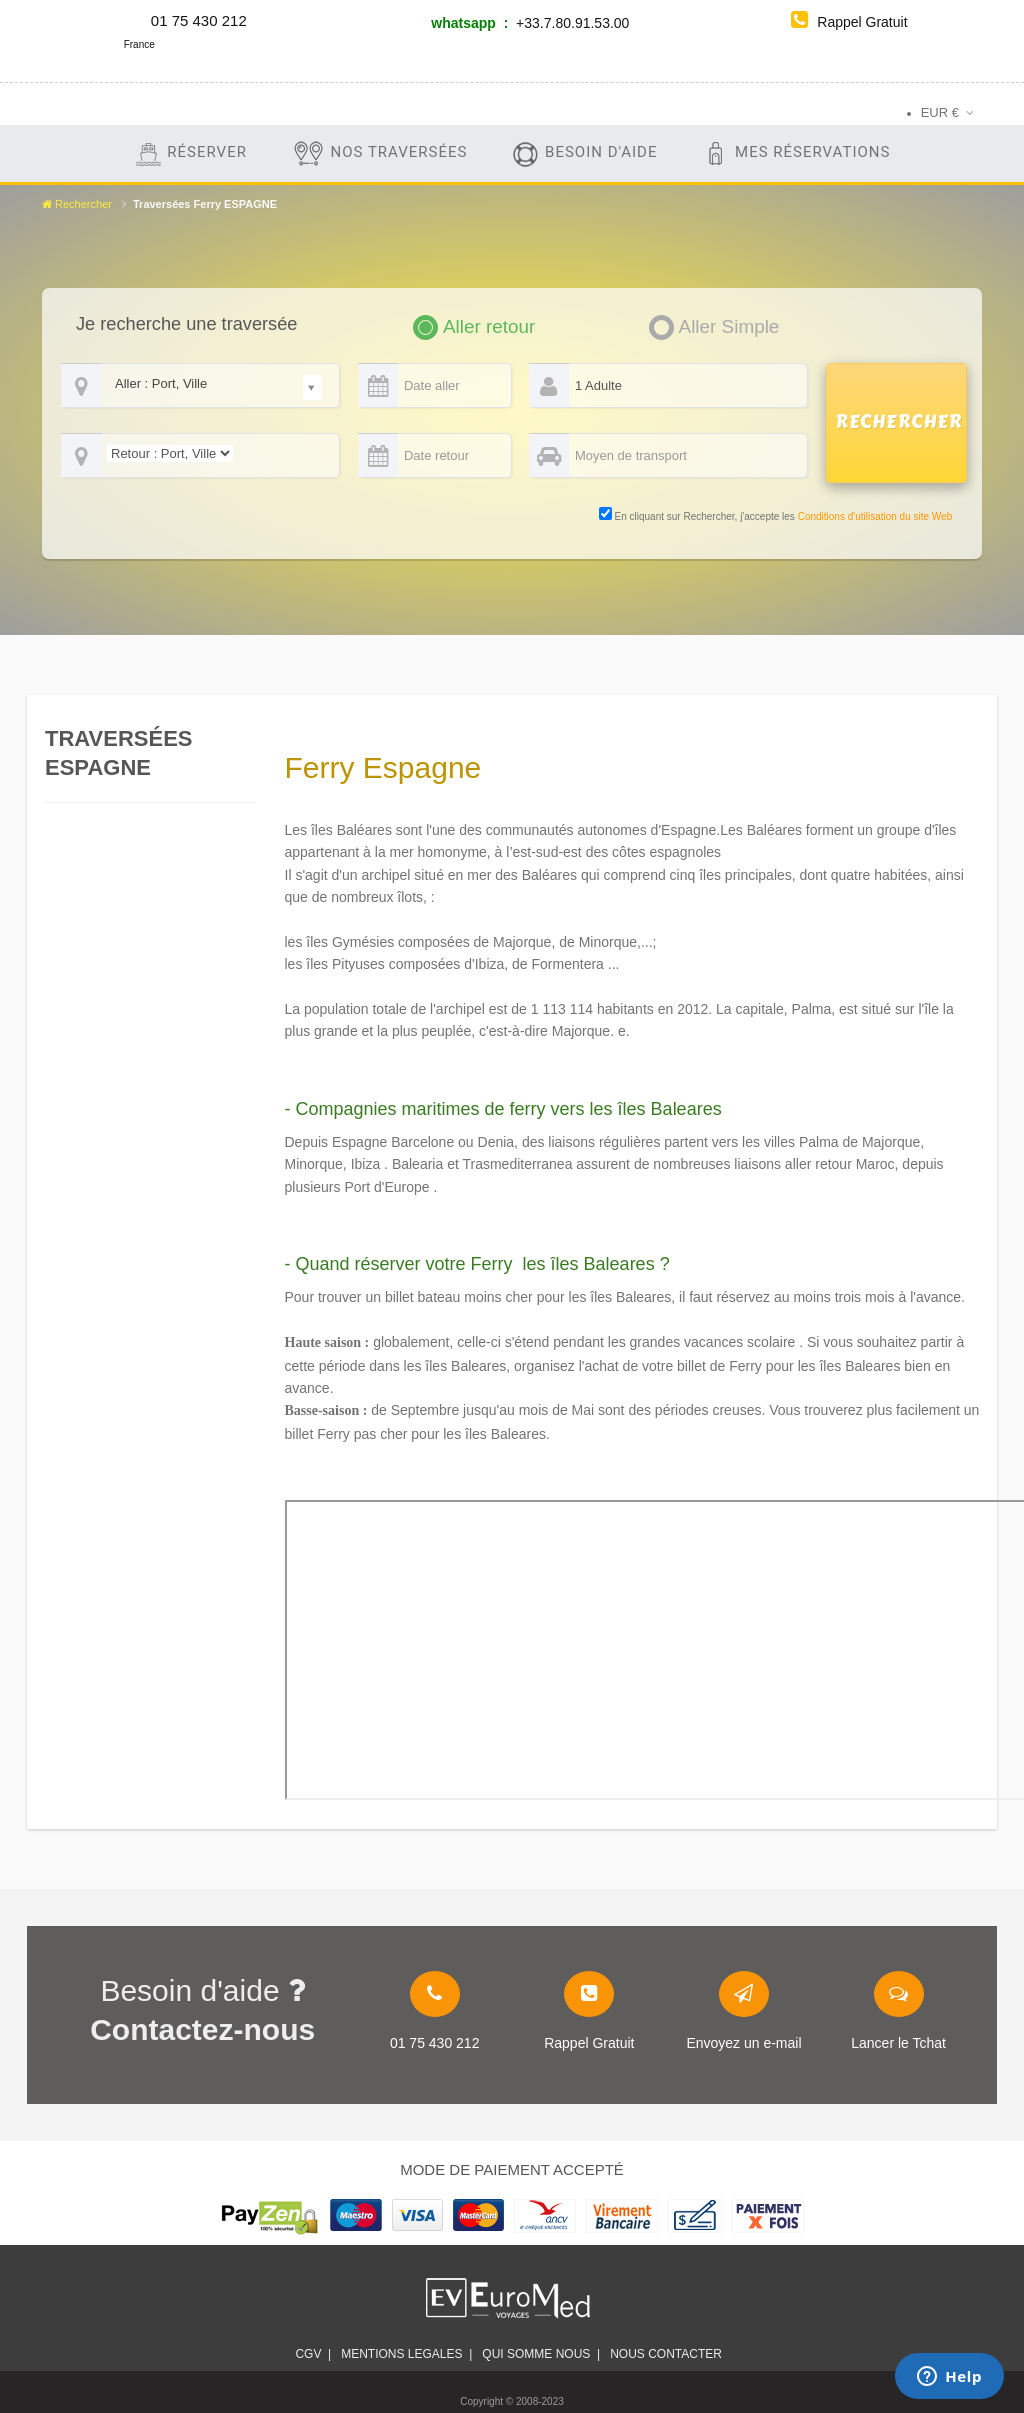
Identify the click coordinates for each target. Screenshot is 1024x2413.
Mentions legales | (406, 2354)
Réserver (190, 153)
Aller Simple (729, 326)
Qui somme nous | (541, 2354)
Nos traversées (379, 153)
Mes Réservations (795, 153)
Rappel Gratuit (849, 22)
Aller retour (489, 326)
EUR (940, 112)
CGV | (313, 2354)
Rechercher (77, 204)
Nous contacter (669, 2354)
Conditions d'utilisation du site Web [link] (875, 516)
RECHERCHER (899, 422)
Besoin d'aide (584, 153)
